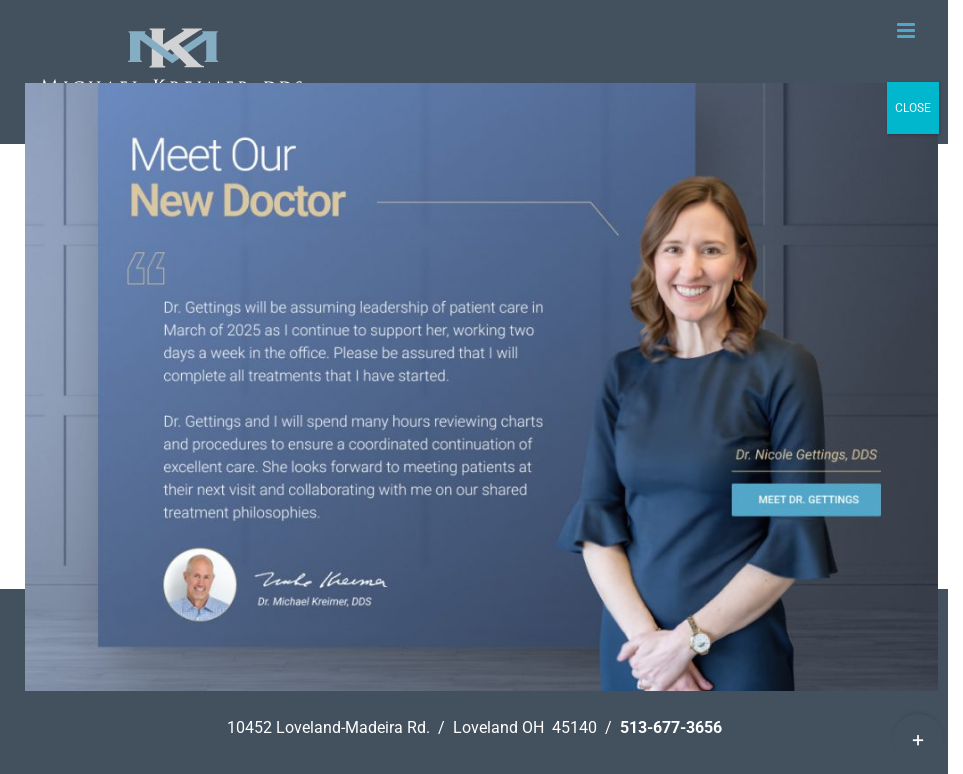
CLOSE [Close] (913, 108)
